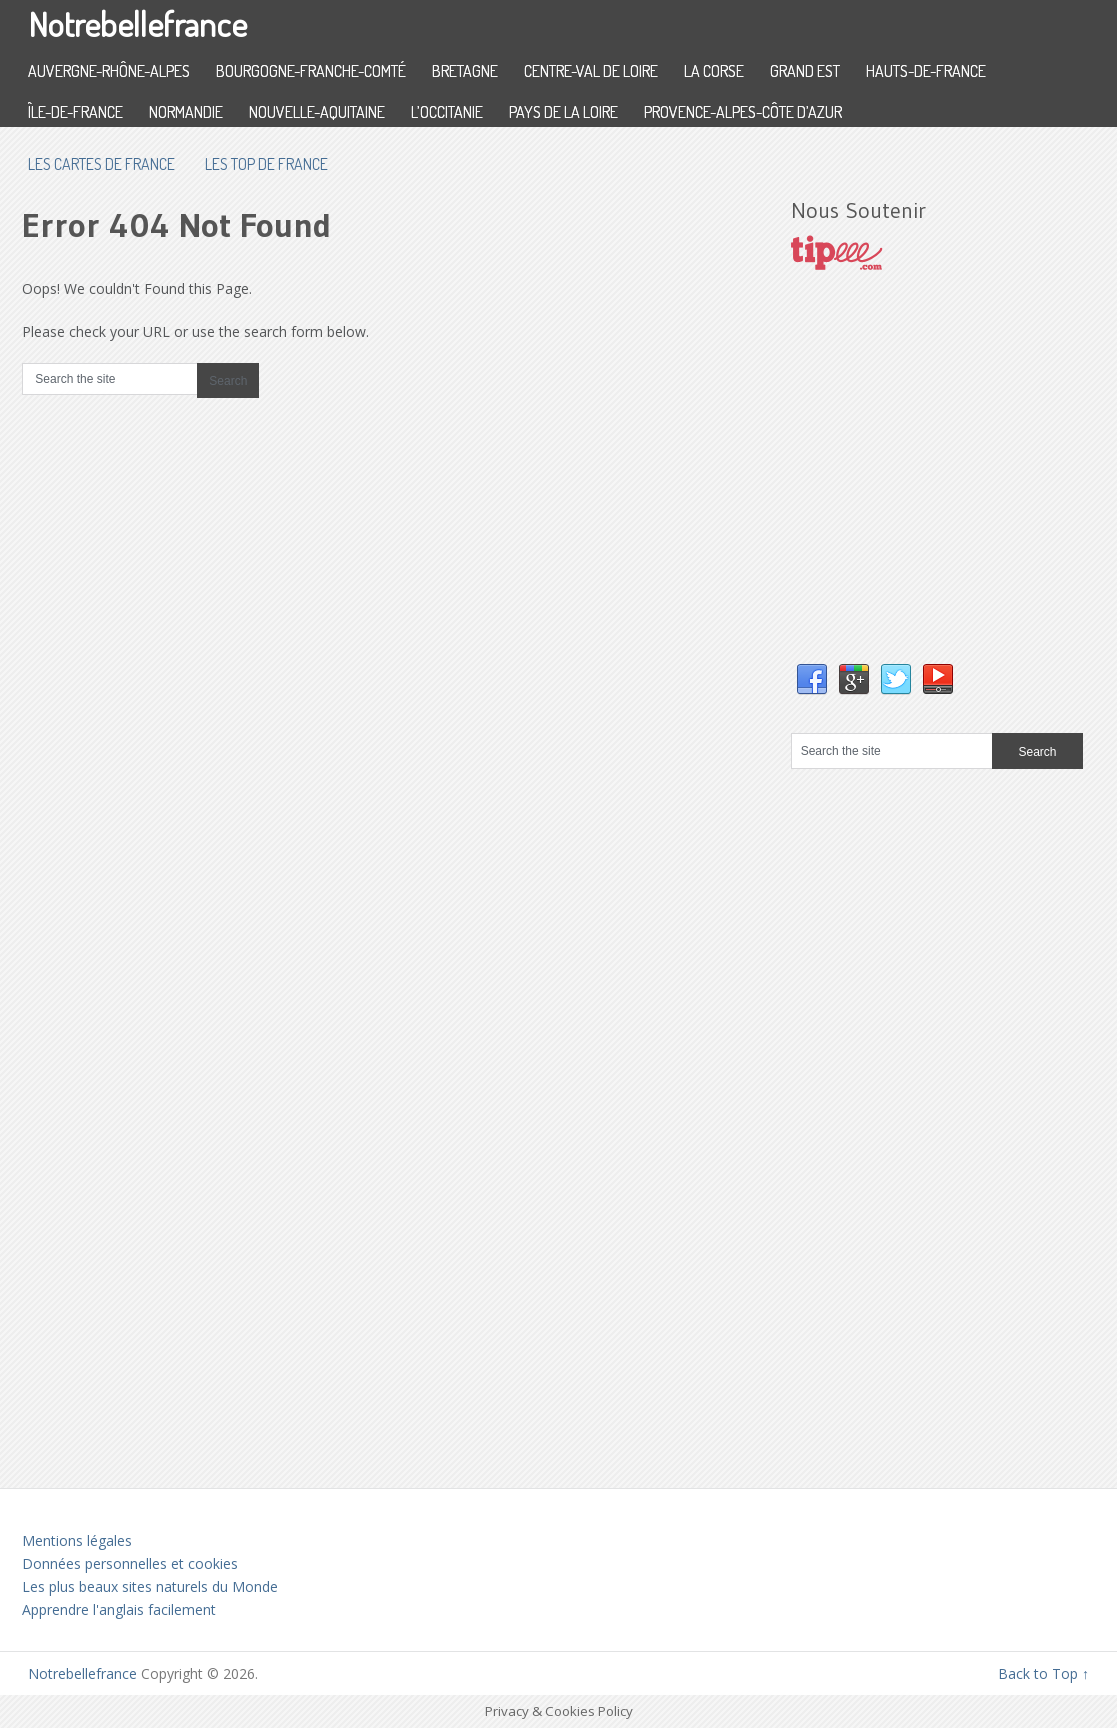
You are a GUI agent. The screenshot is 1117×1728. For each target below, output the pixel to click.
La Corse (714, 71)
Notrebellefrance (137, 23)
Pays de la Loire (563, 112)
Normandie (186, 112)
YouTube (938, 680)
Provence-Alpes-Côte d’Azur (743, 112)
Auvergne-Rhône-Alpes (109, 71)
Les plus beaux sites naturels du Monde (150, 1586)
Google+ (854, 680)
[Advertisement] (941, 487)
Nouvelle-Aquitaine (317, 112)
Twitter (896, 680)
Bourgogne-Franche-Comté (311, 71)
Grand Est (805, 71)
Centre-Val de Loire (591, 71)
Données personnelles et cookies (130, 1563)
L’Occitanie (447, 112)
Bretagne (465, 71)
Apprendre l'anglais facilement (119, 1609)
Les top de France (266, 164)
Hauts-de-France (926, 71)
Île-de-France (75, 112)
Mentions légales (77, 1540)
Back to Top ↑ (1043, 1673)
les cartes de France (101, 164)
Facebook (812, 680)
